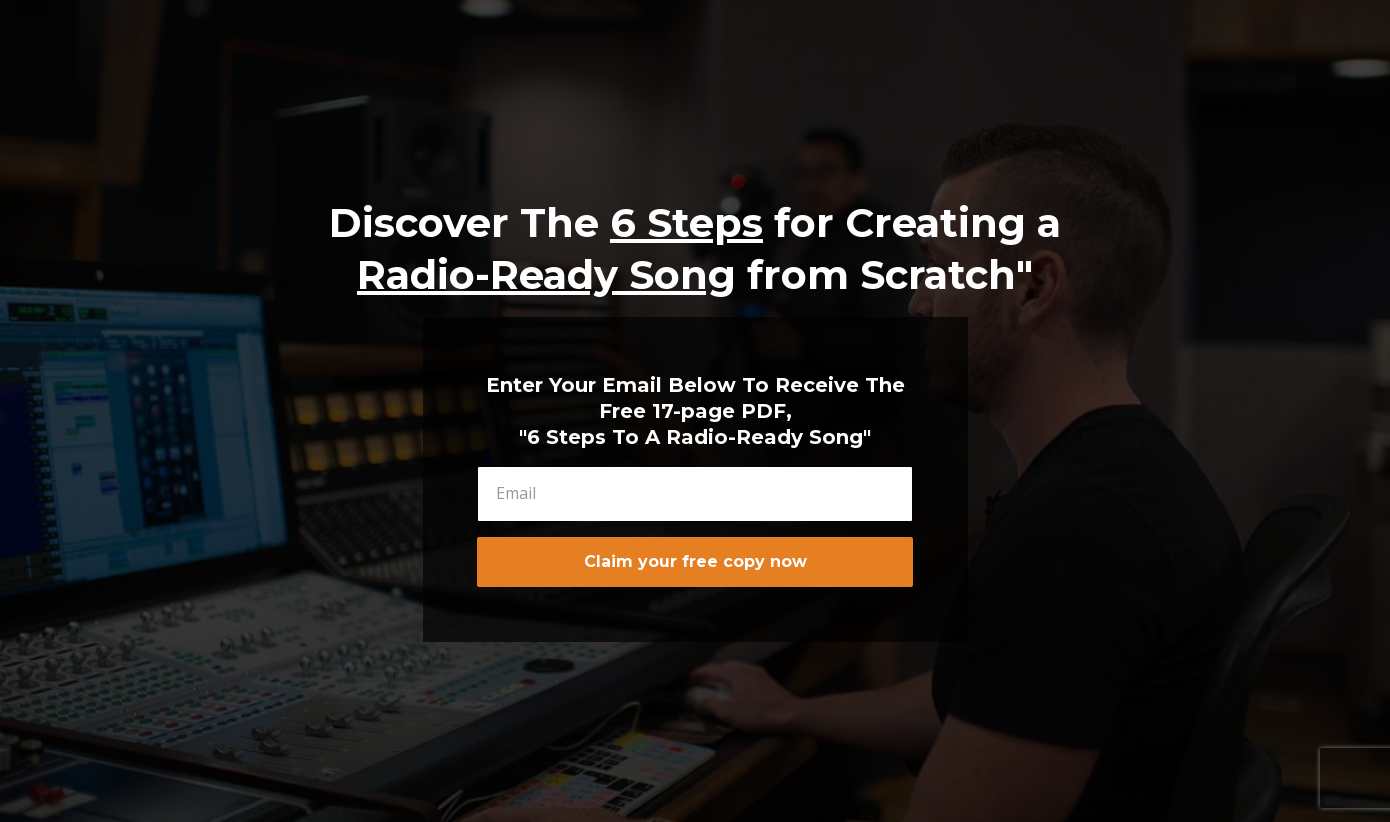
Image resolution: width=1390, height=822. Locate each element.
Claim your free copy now (695, 561)
